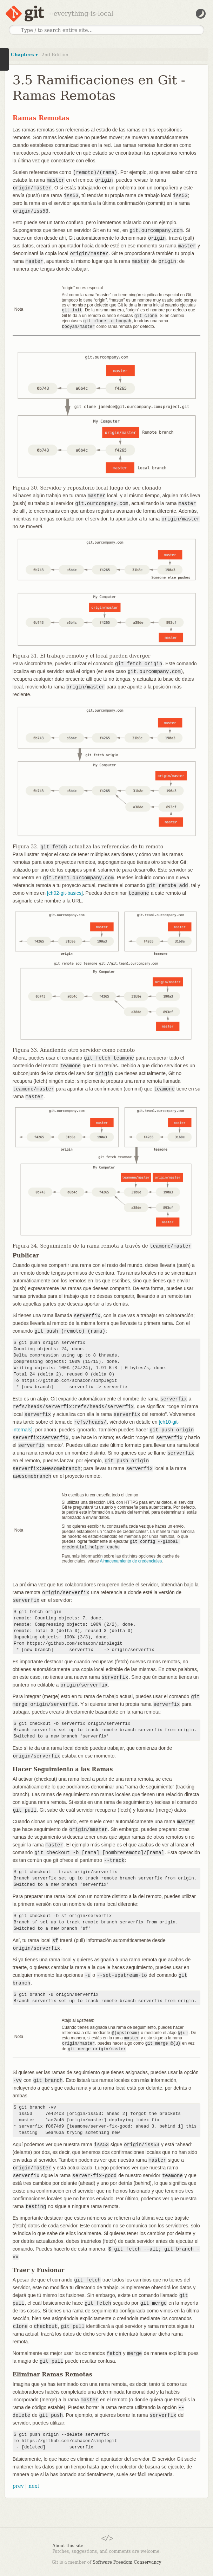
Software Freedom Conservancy (127, 2558)
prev (18, 2482)
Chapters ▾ (24, 54)
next (33, 2482)
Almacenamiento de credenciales (131, 1558)
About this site (67, 2542)
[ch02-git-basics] (65, 891)
